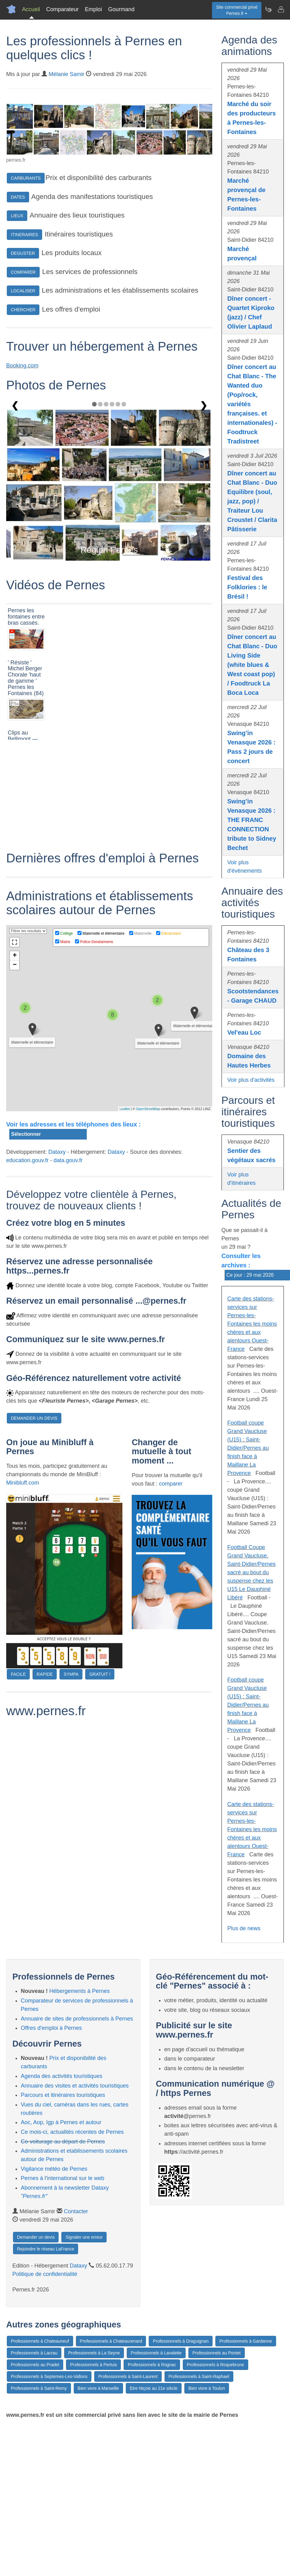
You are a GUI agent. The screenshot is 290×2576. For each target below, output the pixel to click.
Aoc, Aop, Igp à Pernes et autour (61, 2122)
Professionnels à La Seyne (94, 2352)
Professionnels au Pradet (35, 2364)
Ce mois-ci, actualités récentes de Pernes (72, 2132)
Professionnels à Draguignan (181, 2341)
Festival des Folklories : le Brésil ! (247, 587)
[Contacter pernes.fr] (281, 9)
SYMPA (71, 1674)
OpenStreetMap (148, 1109)
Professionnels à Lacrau (34, 2352)
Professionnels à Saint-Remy (39, 2388)
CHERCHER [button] (23, 309)
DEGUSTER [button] (23, 253)
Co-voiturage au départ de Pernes (63, 2141)
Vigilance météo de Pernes (54, 2169)
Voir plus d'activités (251, 1080)
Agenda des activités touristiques (61, 2076)
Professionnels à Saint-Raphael (199, 2376)
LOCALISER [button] (23, 290)
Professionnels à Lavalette (156, 2352)
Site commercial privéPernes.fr (236, 10)
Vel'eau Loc (244, 1032)
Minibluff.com (22, 1483)
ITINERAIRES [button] (24, 234)
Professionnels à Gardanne (245, 2341)
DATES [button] (18, 197)
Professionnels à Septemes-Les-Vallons (49, 2376)
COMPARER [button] (23, 272)
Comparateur (62, 9)
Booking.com (22, 365)
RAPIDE (45, 1674)
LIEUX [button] (17, 215)
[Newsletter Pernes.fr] (268, 9)
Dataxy (57, 1152)
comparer (170, 1484)
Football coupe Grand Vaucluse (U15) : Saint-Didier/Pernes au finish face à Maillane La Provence (248, 1448)
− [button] (15, 965)
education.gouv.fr (27, 1160)
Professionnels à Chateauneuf (40, 2341)
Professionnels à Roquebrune (215, 2364)
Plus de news (244, 1928)
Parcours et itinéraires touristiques (63, 2095)
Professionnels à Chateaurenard (111, 2341)
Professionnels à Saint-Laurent (127, 2376)
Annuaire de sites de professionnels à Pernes (77, 2019)
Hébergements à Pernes (79, 1991)
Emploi (93, 9)
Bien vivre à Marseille (98, 2388)
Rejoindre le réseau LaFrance (45, 2248)
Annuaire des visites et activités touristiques (75, 2086)
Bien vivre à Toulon (206, 2388)
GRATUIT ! (99, 1674)
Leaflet (125, 1109)
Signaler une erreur (84, 2237)
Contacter (76, 2211)
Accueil (31, 9)
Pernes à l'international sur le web (62, 2178)
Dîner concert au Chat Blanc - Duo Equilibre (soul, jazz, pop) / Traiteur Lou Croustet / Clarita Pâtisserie (252, 501)
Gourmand (121, 9)
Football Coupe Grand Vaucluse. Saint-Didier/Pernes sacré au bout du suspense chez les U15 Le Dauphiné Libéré (251, 1572)
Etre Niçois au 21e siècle (154, 2388)
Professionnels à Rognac (152, 2364)
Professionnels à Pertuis (93, 2364)
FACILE (18, 1674)
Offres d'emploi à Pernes (51, 2028)
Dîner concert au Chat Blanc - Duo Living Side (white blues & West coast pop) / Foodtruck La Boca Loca (252, 664)
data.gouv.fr (68, 1160)
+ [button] (15, 955)
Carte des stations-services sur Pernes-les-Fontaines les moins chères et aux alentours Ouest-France (252, 1324)
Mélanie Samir (66, 74)
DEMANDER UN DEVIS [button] (34, 1418)
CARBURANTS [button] (26, 178)
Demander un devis (36, 2237)
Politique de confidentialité (44, 2274)
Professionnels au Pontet (216, 2352)
